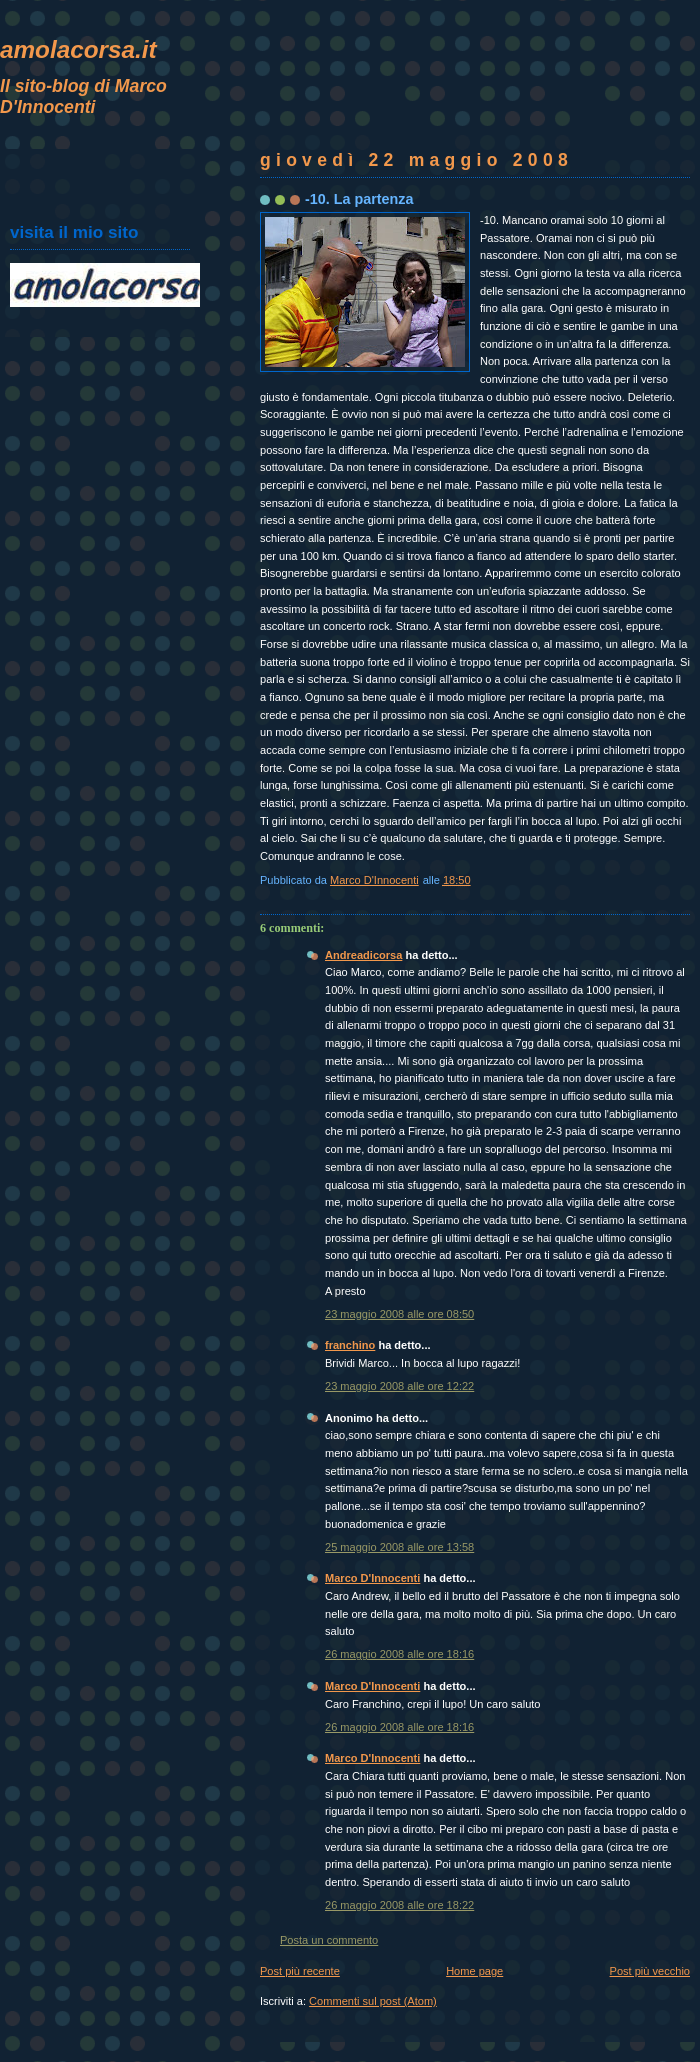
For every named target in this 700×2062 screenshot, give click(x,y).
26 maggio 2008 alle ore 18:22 (399, 1905)
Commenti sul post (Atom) (373, 2001)
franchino (350, 1345)
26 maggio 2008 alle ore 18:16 (399, 1654)
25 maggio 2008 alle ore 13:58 (399, 1547)
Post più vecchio (650, 1971)
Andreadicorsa (363, 955)
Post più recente (300, 1971)
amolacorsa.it (78, 49)
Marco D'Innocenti (372, 1578)
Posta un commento (329, 1940)
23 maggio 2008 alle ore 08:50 (399, 1314)
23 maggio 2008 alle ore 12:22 (399, 1386)
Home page (474, 1971)
